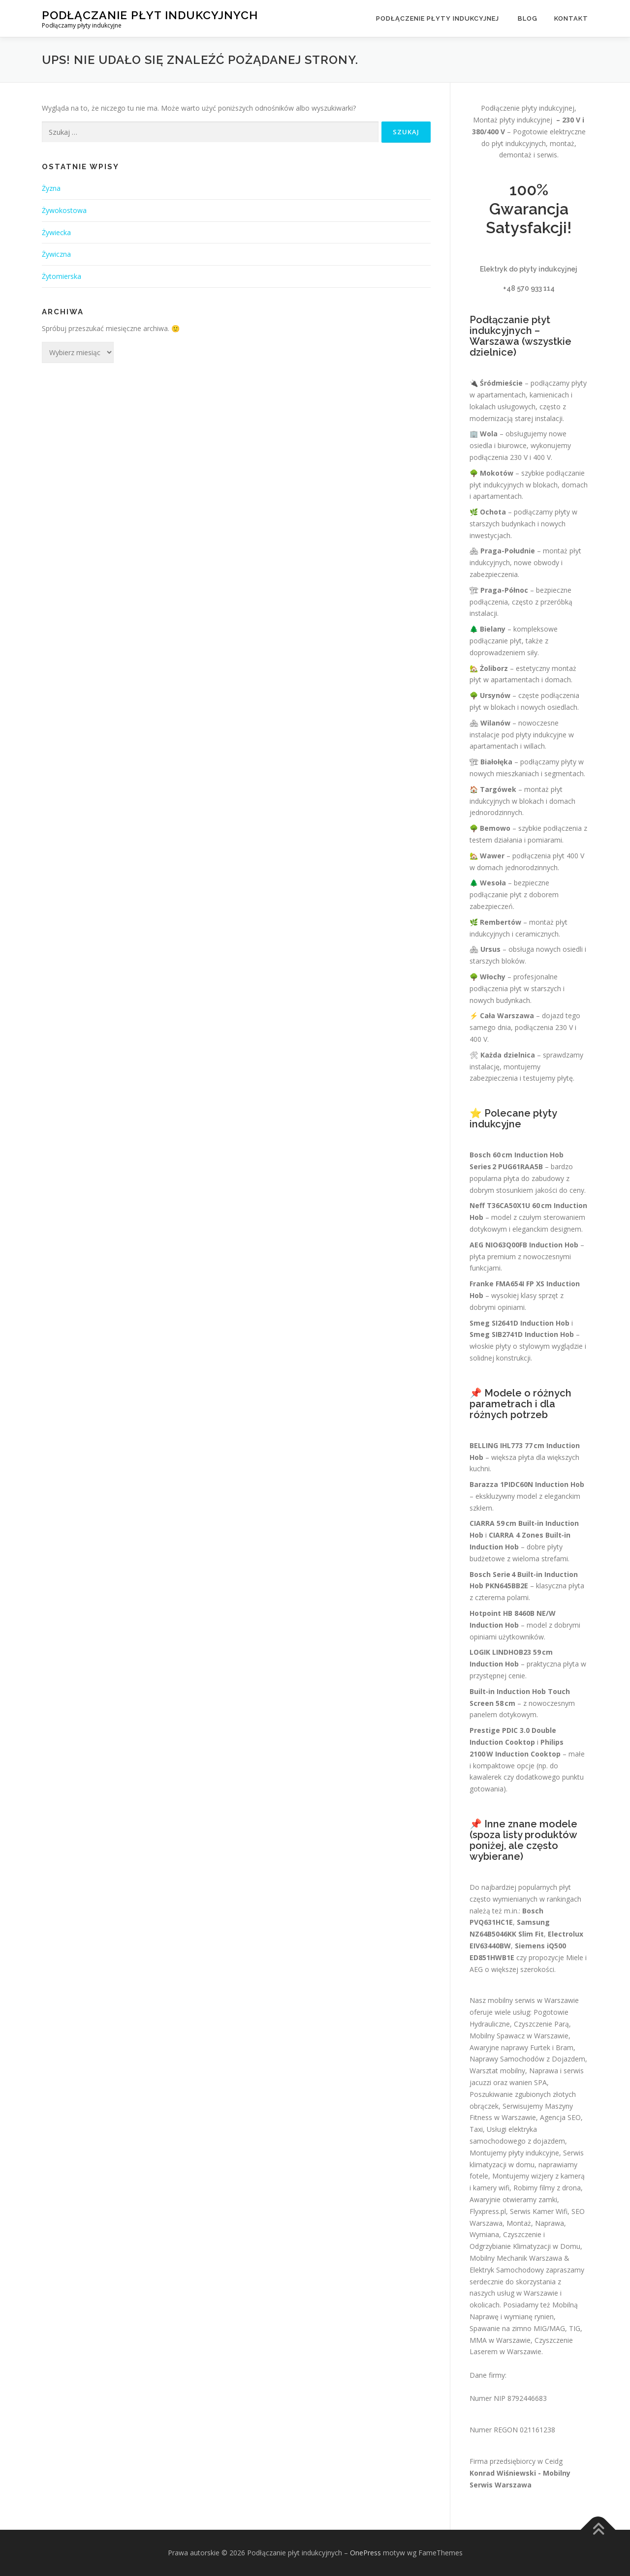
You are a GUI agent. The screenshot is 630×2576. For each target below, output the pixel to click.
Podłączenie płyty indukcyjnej (438, 18)
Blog (527, 18)
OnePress (365, 2552)
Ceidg (554, 2461)
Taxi (476, 2129)
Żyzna (51, 188)
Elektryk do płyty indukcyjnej (528, 269)
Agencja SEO (560, 2117)
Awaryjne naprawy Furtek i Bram (521, 2047)
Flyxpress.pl (488, 2211)
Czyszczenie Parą (541, 2024)
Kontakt (571, 18)
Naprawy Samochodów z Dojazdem (527, 2058)
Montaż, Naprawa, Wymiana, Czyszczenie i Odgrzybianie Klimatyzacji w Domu (525, 2234)
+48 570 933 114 (529, 288)
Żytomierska (61, 276)
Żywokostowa (64, 210)
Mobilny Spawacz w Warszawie (519, 2035)
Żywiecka (56, 232)
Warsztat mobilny (497, 2070)
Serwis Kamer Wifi (538, 2211)
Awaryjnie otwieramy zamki (513, 2199)
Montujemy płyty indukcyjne (514, 2152)
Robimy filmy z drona (547, 2187)
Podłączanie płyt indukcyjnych (150, 15)
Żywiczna (56, 254)
